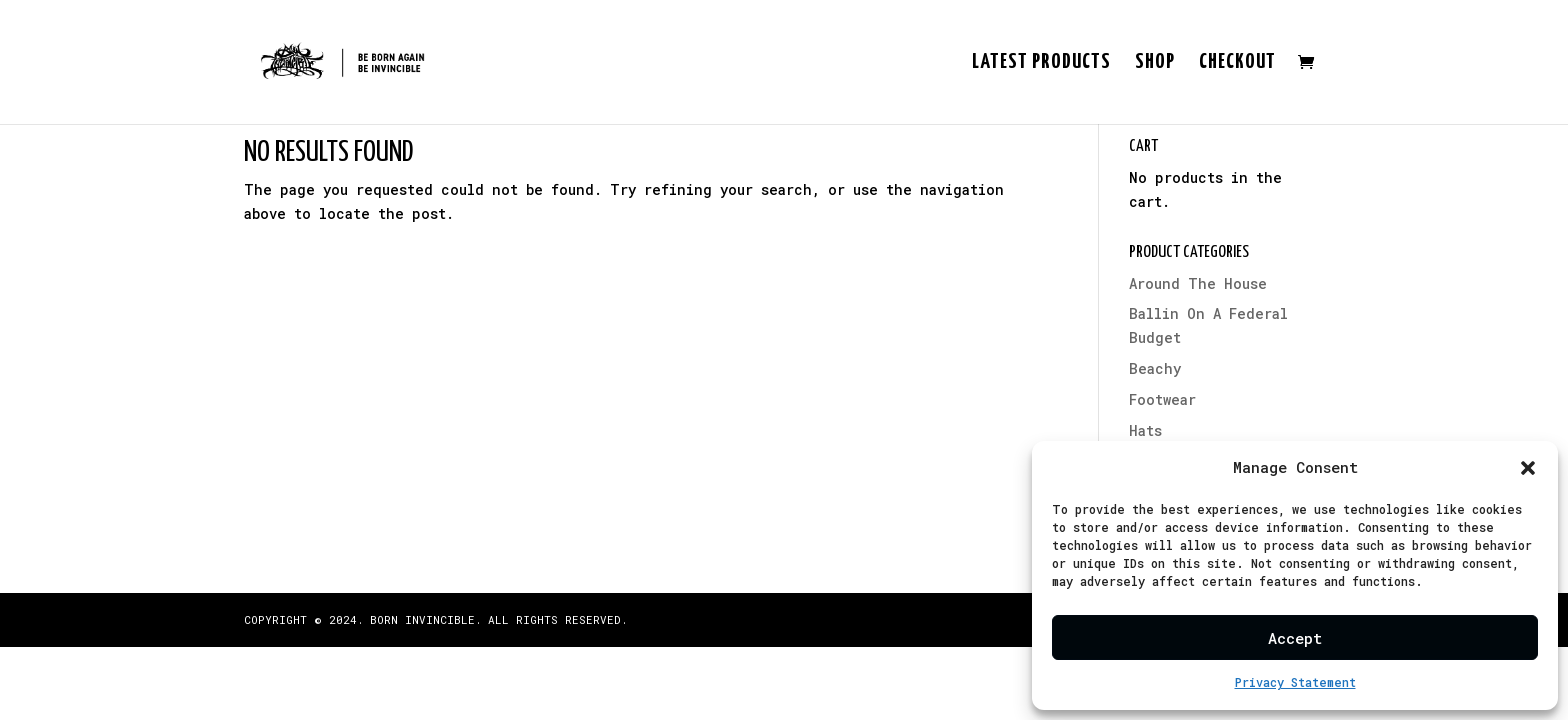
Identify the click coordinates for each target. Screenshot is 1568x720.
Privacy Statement (1295, 682)
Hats (1145, 430)
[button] (1528, 468)
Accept (1295, 638)
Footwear (1162, 399)
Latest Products (1041, 63)
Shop (1155, 63)
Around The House (1198, 283)
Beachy (1155, 368)
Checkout (1237, 63)
